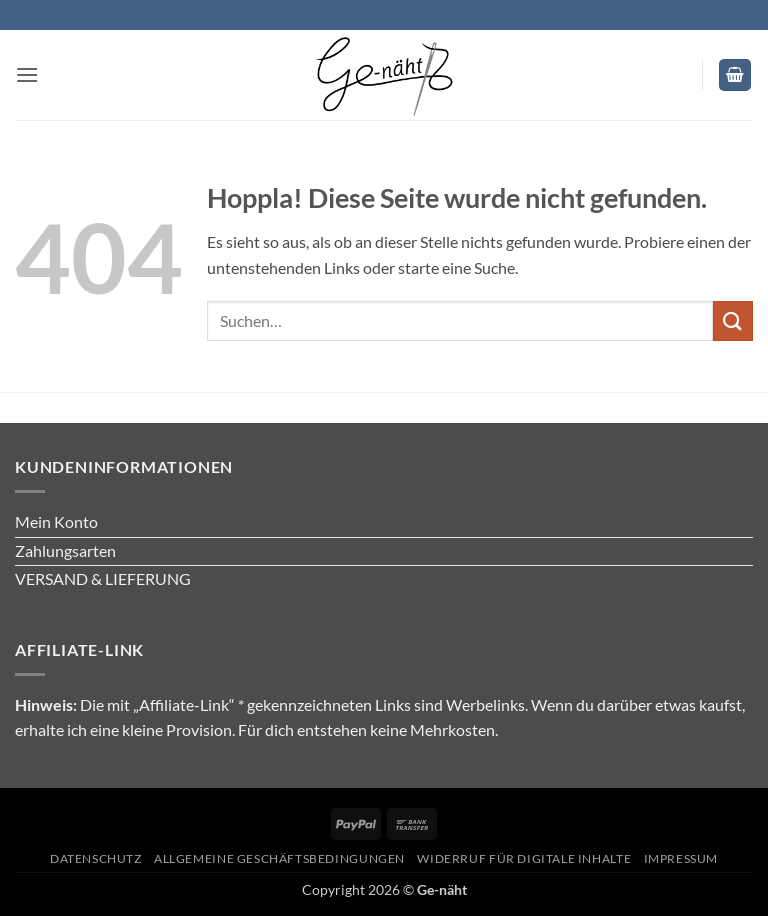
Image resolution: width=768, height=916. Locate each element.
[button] (27, 74)
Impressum (681, 858)
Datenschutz (96, 858)
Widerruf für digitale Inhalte (524, 858)
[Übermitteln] (733, 320)
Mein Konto (56, 521)
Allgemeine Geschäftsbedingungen (279, 858)
